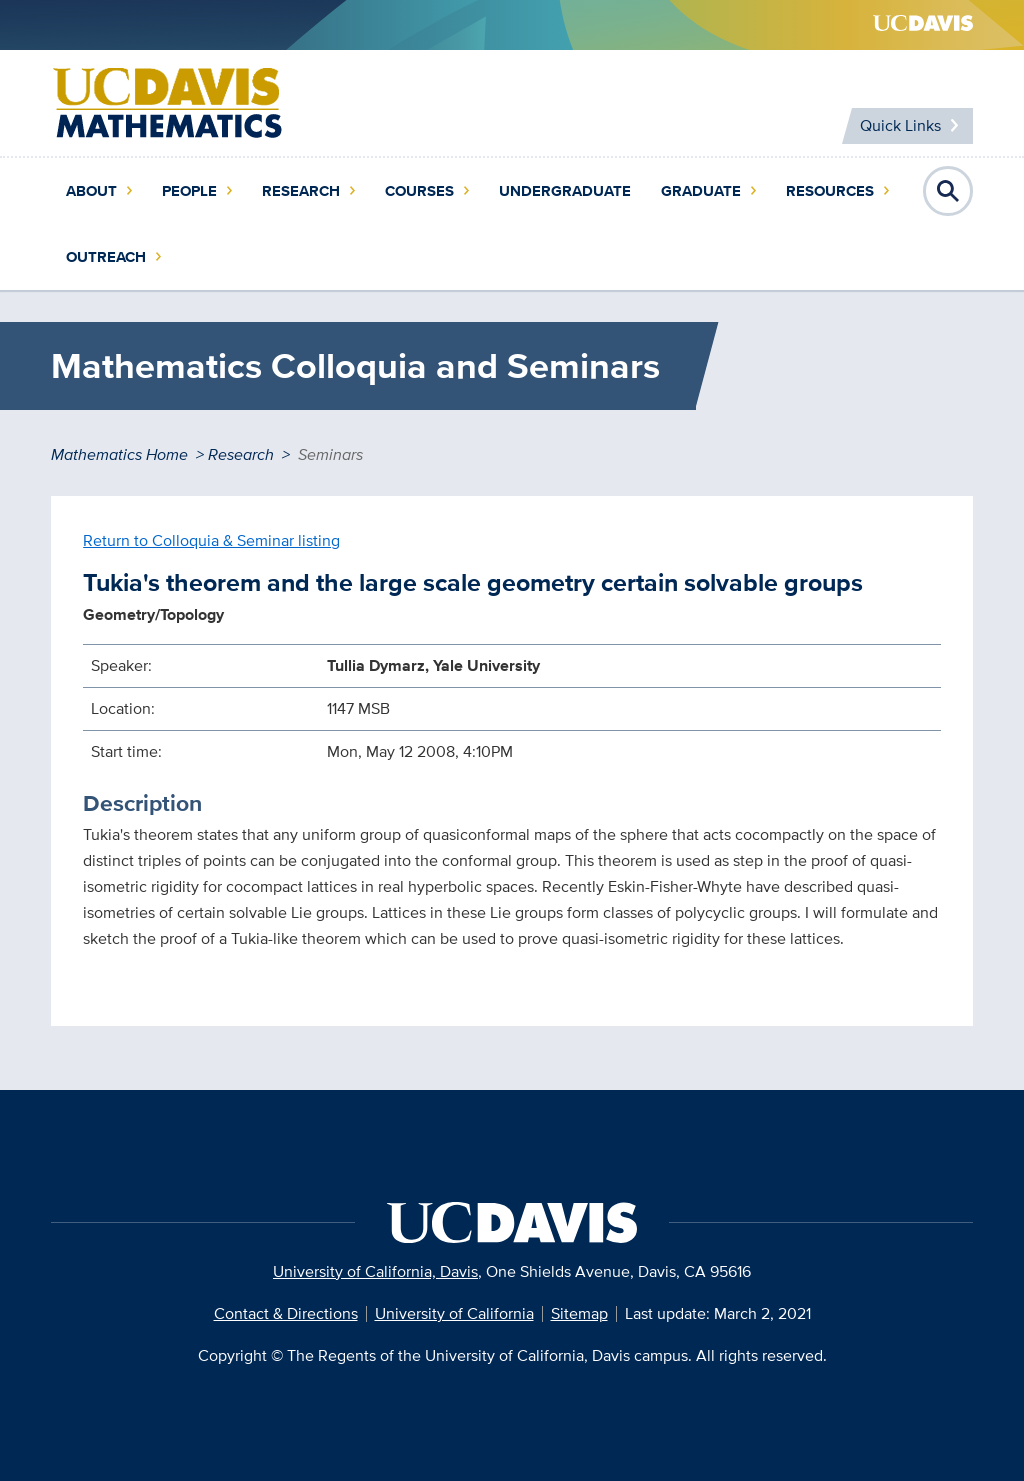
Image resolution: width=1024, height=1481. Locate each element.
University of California (454, 1313)
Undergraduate (565, 191)
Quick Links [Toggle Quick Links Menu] (900, 125)
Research (301, 191)
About (91, 191)
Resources (830, 191)
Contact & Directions (286, 1313)
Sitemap (579, 1313)
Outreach (106, 257)
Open (948, 191)
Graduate (701, 191)
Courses (419, 191)
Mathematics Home (119, 454)
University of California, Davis (375, 1271)
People (189, 191)
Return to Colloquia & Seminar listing (211, 540)
